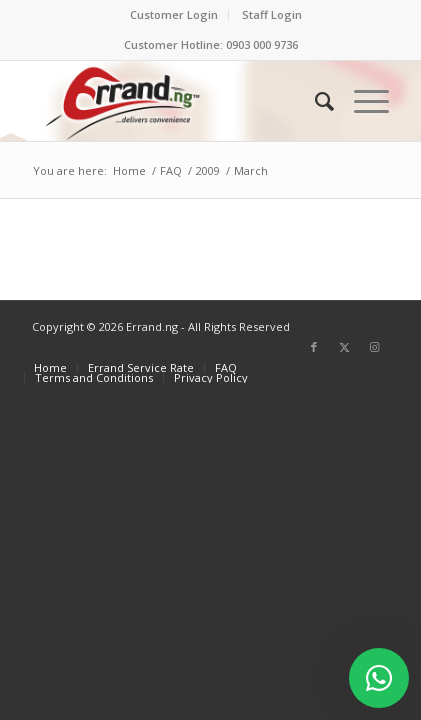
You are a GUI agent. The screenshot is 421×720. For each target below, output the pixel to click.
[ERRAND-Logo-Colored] (175, 101)
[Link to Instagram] (374, 347)
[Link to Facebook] (314, 347)
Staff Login (272, 14)
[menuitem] (174, 15)
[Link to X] (344, 347)
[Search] (314, 101)
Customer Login (174, 14)
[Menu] (361, 101)
